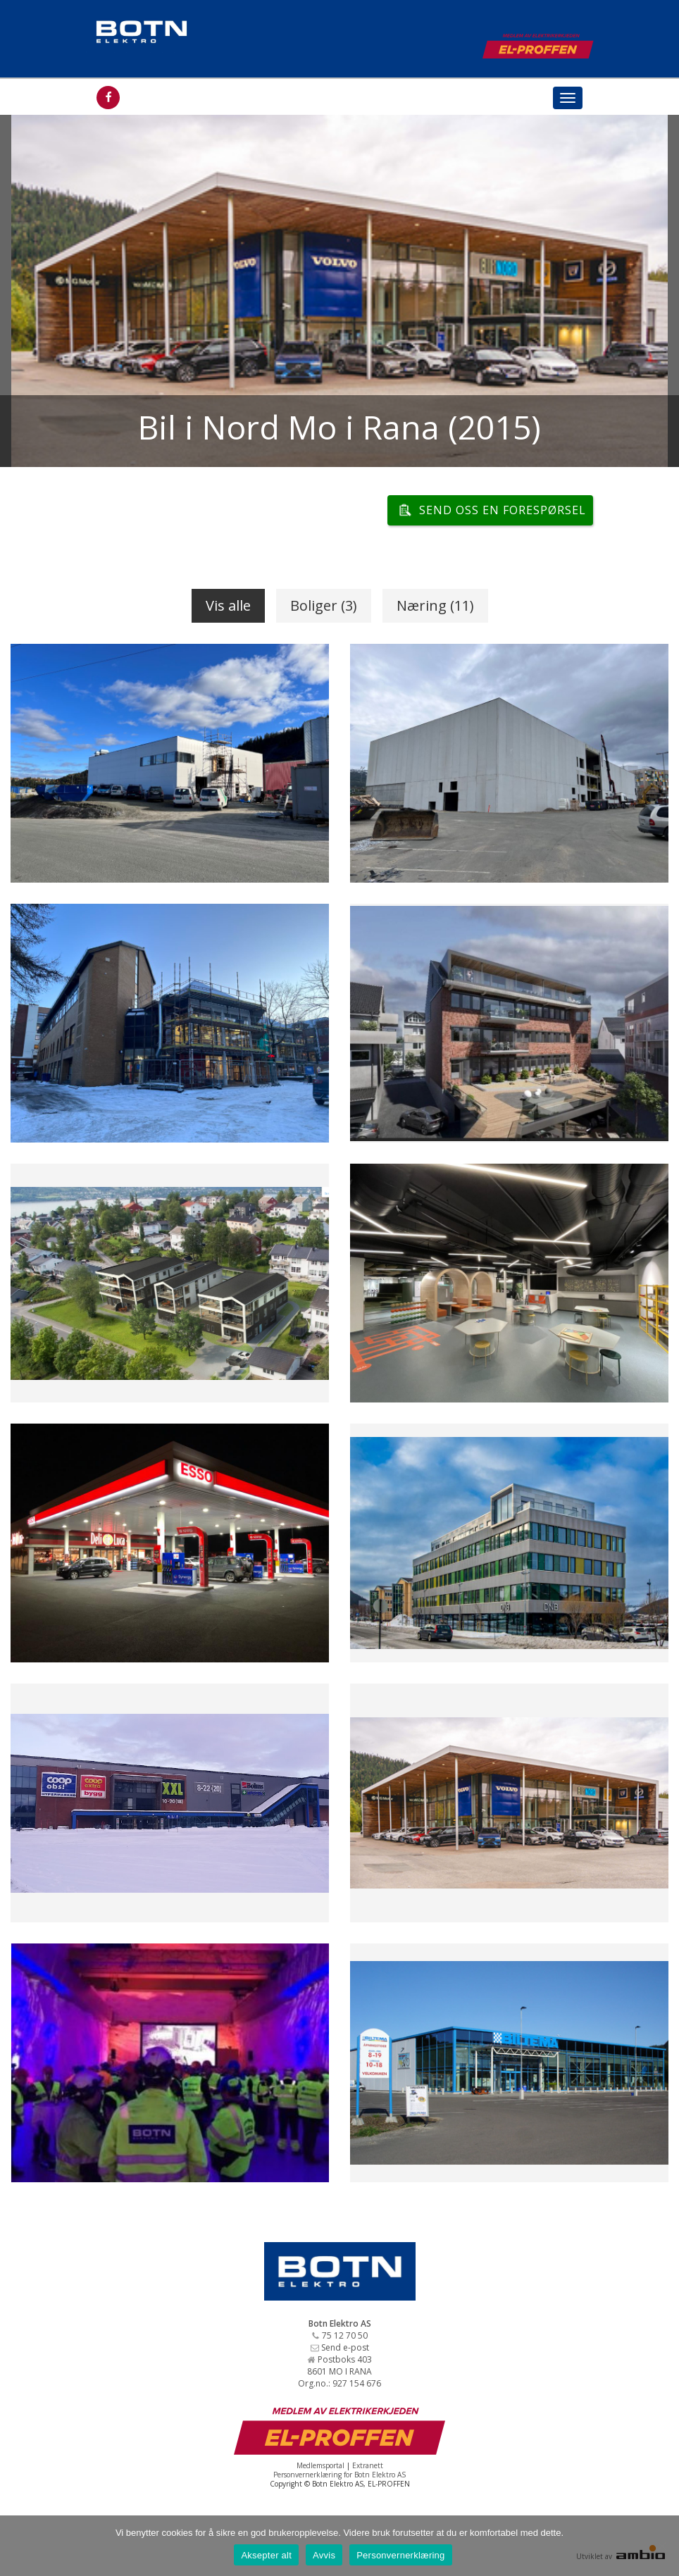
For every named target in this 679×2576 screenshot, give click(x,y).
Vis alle (228, 605)
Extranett (367, 2465)
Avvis (324, 2555)
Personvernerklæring (400, 2555)
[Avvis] (661, 2546)
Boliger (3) (323, 605)
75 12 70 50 (345, 2335)
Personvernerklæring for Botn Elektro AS (339, 2474)
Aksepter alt (266, 2555)
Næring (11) (435, 605)
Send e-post (345, 2347)
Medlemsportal (320, 2465)
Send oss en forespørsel (502, 510)
